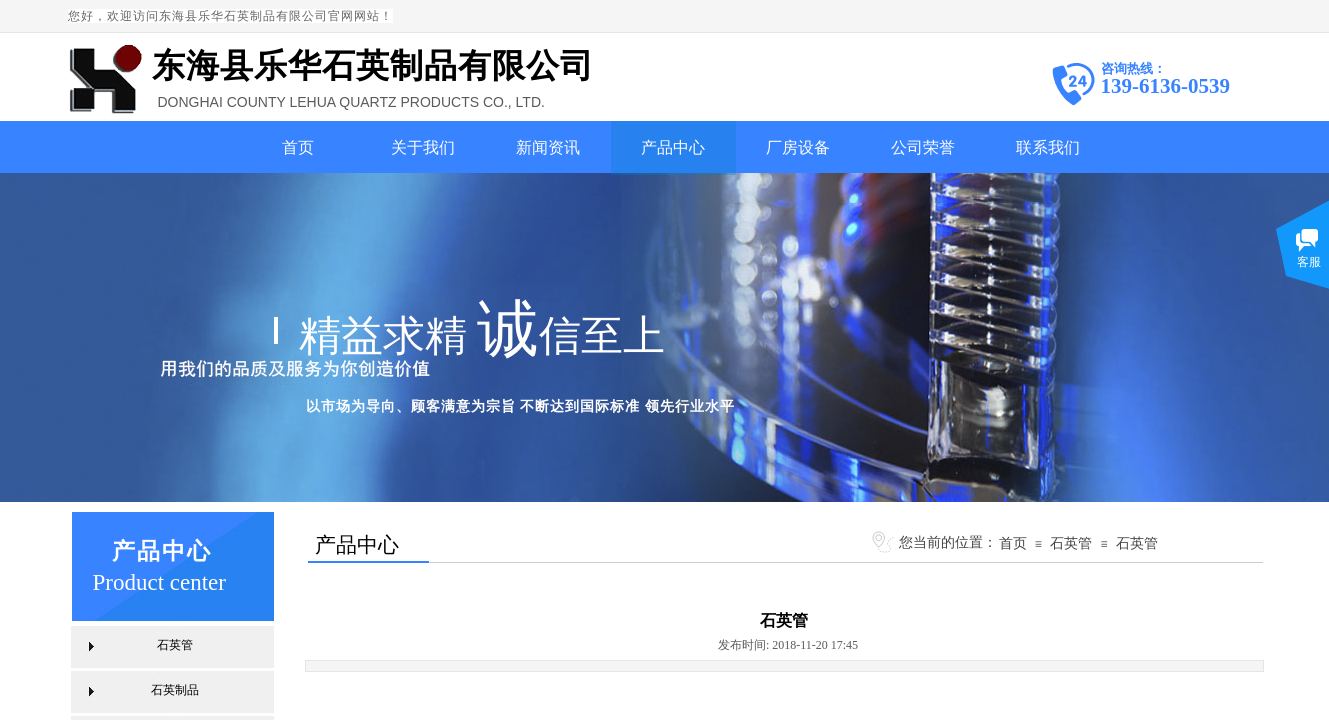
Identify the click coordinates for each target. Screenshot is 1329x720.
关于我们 (423, 147)
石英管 (1071, 543)
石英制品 (175, 690)
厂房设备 (798, 147)
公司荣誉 (923, 147)
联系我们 (1048, 147)
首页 (298, 147)
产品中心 (673, 147)
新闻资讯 (548, 147)
